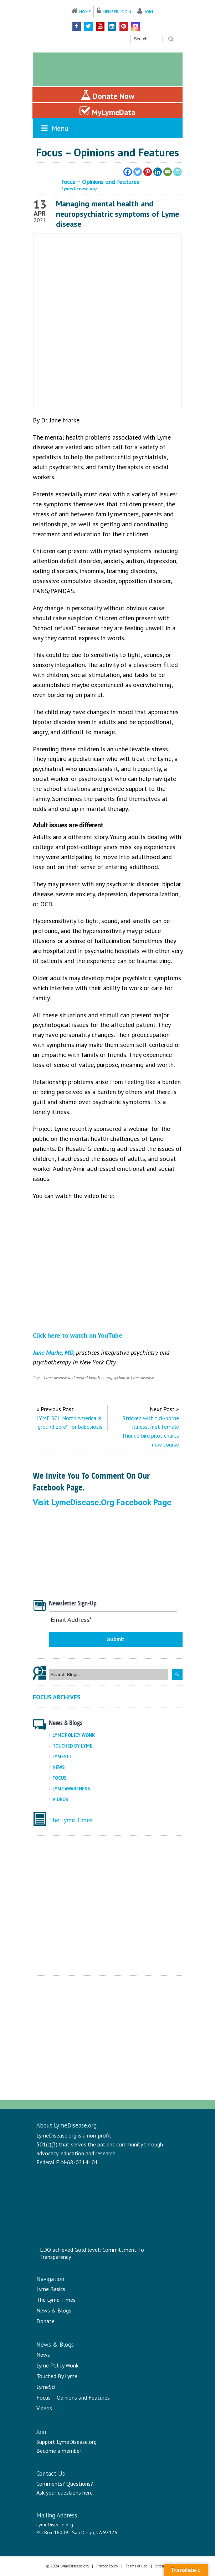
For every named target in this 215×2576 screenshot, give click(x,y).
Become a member (58, 2450)
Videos (60, 1799)
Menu (54, 128)
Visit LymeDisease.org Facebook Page (102, 1502)
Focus (59, 1778)
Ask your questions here (64, 2492)
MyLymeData (107, 111)
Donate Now (107, 95)
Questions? (79, 2483)
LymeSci (61, 1757)
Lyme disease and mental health (72, 1377)
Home (85, 11)
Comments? (50, 2483)
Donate (45, 2321)
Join (149, 11)
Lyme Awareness (71, 1789)
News (58, 1767)
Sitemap (162, 2566)
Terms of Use (137, 2566)
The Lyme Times (71, 1820)
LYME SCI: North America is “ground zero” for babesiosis (69, 1422)
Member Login (117, 11)
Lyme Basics (50, 2288)
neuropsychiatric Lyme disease (127, 1377)
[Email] (167, 171)
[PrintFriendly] (177, 171)
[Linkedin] (157, 171)
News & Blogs (53, 2310)
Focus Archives (57, 1697)
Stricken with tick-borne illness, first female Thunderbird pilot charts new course (150, 1431)
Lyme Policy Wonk (73, 1735)
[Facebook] (127, 171)
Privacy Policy (107, 2566)
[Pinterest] (147, 171)
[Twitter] (137, 171)
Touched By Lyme (72, 1746)
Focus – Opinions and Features (73, 2397)
